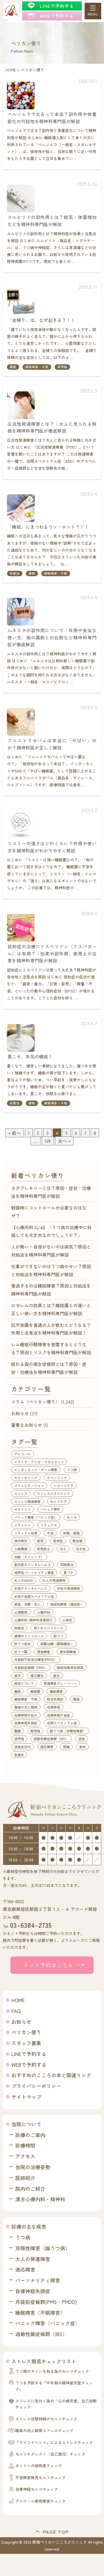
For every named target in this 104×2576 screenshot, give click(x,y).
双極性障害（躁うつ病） (42, 2248)
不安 (50, 1533)
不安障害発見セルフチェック (40, 2477)
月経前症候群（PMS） (30, 1667)
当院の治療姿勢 (32, 2167)
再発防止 (43, 1548)
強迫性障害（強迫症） (66, 1604)
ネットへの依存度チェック (38, 2465)
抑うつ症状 (22, 1643)
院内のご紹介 (30, 2188)
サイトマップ (26, 2096)
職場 (76, 1699)
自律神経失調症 (25, 1722)
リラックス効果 (25, 1533)
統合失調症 (55, 1699)
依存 (40, 1540)
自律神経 (53, 1707)
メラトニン (22, 1525)
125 (48, 1141)
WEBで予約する (28, 2064)
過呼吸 (19, 1738)
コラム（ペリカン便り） (35, 1401)
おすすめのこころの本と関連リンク (51, 2075)
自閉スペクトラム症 (62, 1722)
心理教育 (20, 1612)
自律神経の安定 (58, 1715)
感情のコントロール (29, 1636)
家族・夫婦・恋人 (27, 1604)
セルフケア (58, 1501)
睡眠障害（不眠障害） (40, 2312)
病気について (24, 1683)
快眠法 (15, 573)
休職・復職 (71, 1533)
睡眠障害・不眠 (37, 367)
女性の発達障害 (68, 1588)
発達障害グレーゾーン (60, 1683)
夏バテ (68, 1572)
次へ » (64, 1141)
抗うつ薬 (20, 1651)
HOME (18, 2000)
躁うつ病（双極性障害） (68, 1730)
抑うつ (59, 1636)
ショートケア (63, 1485)
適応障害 (47, 1746)
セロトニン (22, 1509)
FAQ (16, 2010)
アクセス (25, 2156)
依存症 (58, 1540)
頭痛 (66, 1746)
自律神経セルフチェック (36, 2489)
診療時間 (25, 2145)
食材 (82, 1746)
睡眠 (13, 367)
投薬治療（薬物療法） (56, 1643)
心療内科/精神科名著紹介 (33, 1620)
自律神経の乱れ (25, 1715)
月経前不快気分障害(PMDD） (35, 1659)
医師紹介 (25, 2177)
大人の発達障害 (54, 1580)
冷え (63, 1548)
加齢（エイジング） (29, 1556)
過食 (81, 1738)
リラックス (48, 1525)
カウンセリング (25, 1477)
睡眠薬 (35, 1691)
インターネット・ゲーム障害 (35, 1469)
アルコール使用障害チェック (40, 2501)
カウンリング (57, 1477)
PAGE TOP (56, 2531)
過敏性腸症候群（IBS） (51, 1738)
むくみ (72, 1517)
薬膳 (17, 1730)
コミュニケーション (29, 1485)
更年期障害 (68, 1651)
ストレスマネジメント (53, 1493)
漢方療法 (37, 1675)
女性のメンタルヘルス (30, 1588)
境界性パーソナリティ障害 (34, 1572)
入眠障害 (20, 1548)
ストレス (20, 1493)
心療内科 (43, 1612)
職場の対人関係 (25, 1707)
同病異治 (66, 1564)
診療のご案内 (30, 2134)
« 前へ (14, 1133)
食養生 (19, 1754)
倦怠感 (77, 1540)
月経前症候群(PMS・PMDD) (46, 2301)
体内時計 (20, 1540)
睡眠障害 (56, 1691)
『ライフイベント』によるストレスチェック (54, 2442)
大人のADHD (23, 1580)
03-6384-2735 (31, 1925)
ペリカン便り (26, 2032)
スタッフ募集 (26, 2043)
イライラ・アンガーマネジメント (39, 1461)
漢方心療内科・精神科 (40, 2199)
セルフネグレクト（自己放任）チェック (50, 2454)
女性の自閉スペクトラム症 (34, 1596)
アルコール (22, 1453)
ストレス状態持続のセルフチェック (46, 2419)
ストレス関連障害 (27, 1501)
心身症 (67, 1620)
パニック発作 (50, 1509)
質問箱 (62, 367)
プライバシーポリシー (36, 2085)
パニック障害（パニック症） (35, 1517)
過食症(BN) (22, 1746)
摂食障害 (43, 1651)
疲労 (56, 1675)
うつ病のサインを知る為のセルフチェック (52, 2371)
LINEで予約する (28, 2053)
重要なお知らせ (26, 1425)
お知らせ (20, 1413)
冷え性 (81, 1548)
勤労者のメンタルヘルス (32, 1564)
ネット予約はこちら (48, 1964)
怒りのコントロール (49, 1628)
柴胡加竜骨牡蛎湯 (70, 1667)
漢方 (17, 1675)
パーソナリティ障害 (37, 2280)
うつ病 (72, 1469)
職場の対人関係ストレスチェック (44, 2430)
